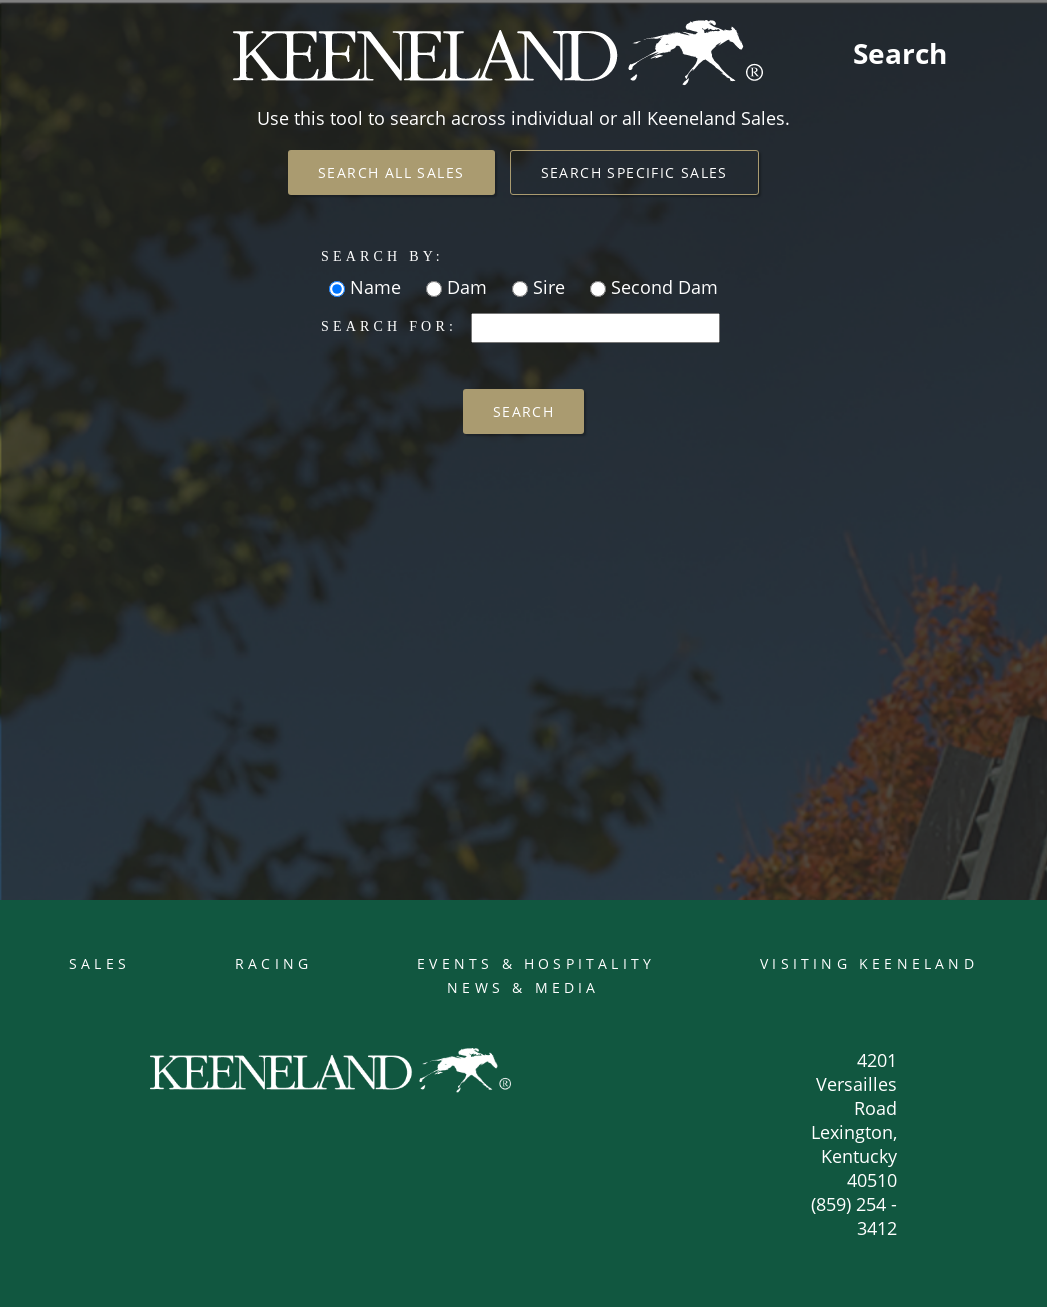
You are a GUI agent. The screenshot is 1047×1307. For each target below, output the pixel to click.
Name (373, 287)
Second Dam (662, 287)
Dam (464, 287)
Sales (99, 963)
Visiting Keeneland (869, 963)
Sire (546, 287)
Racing (273, 963)
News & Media (523, 987)
